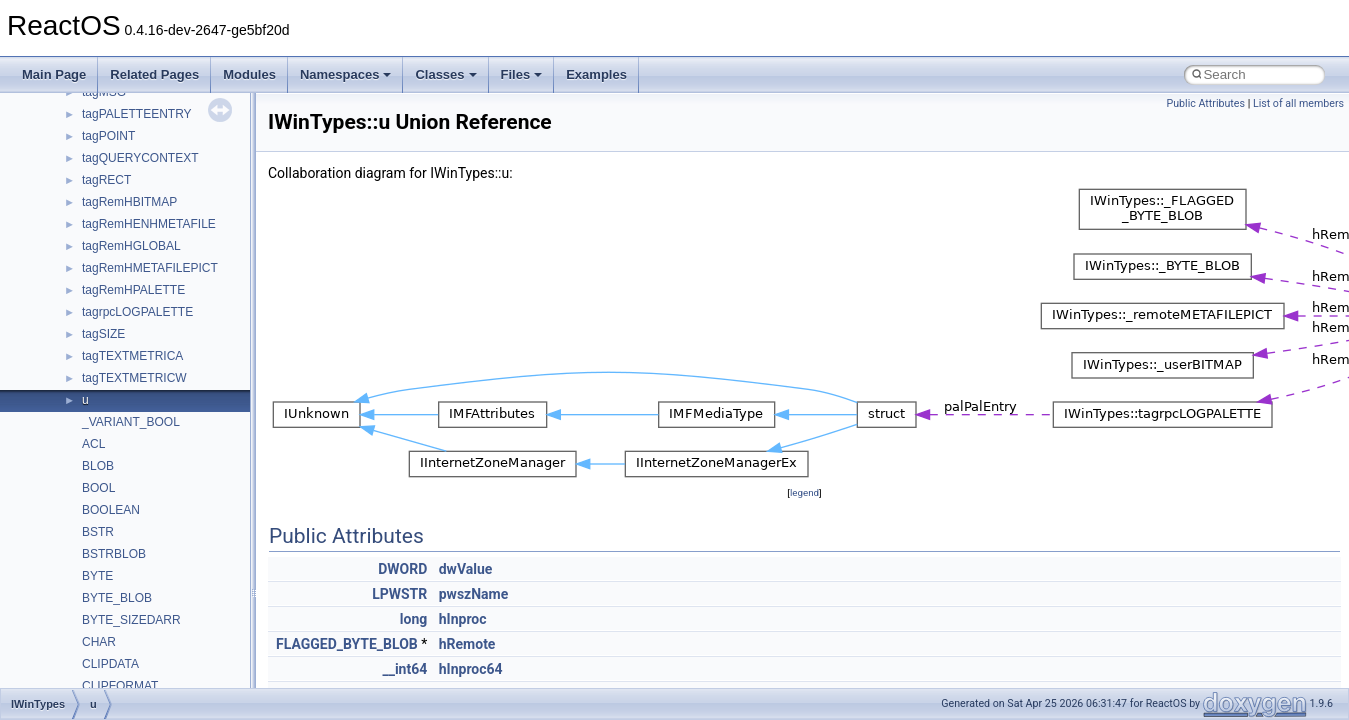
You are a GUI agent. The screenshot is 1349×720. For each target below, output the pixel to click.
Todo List (58, 439)
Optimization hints (81, 351)
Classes (445, 74)
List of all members (1298, 103)
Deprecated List (76, 461)
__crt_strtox (97, 615)
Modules (249, 74)
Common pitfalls (77, 219)
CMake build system (88, 197)
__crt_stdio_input (111, 571)
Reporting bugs (74, 263)
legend (804, 492)
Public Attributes (1205, 103)
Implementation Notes (92, 373)
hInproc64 (471, 669)
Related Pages (154, 74)
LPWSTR (399, 594)
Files (522, 74)
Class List (76, 549)
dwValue (466, 569)
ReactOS (42, 109)
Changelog (63, 153)
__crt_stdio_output (115, 593)
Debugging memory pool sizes (114, 241)
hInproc (463, 619)
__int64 (404, 669)
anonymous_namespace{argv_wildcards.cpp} (186, 681)
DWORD (402, 569)
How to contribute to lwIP (100, 175)
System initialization (86, 307)
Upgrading (61, 131)
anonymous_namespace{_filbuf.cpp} (162, 659)
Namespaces (346, 74)
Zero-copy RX (71, 285)
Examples (596, 74)
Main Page (54, 74)
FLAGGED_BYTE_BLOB (347, 644)
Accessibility (98, 637)
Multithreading (71, 329)
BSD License (68, 395)
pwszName (474, 594)
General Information (87, 417)
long (413, 619)
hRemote (467, 644)
